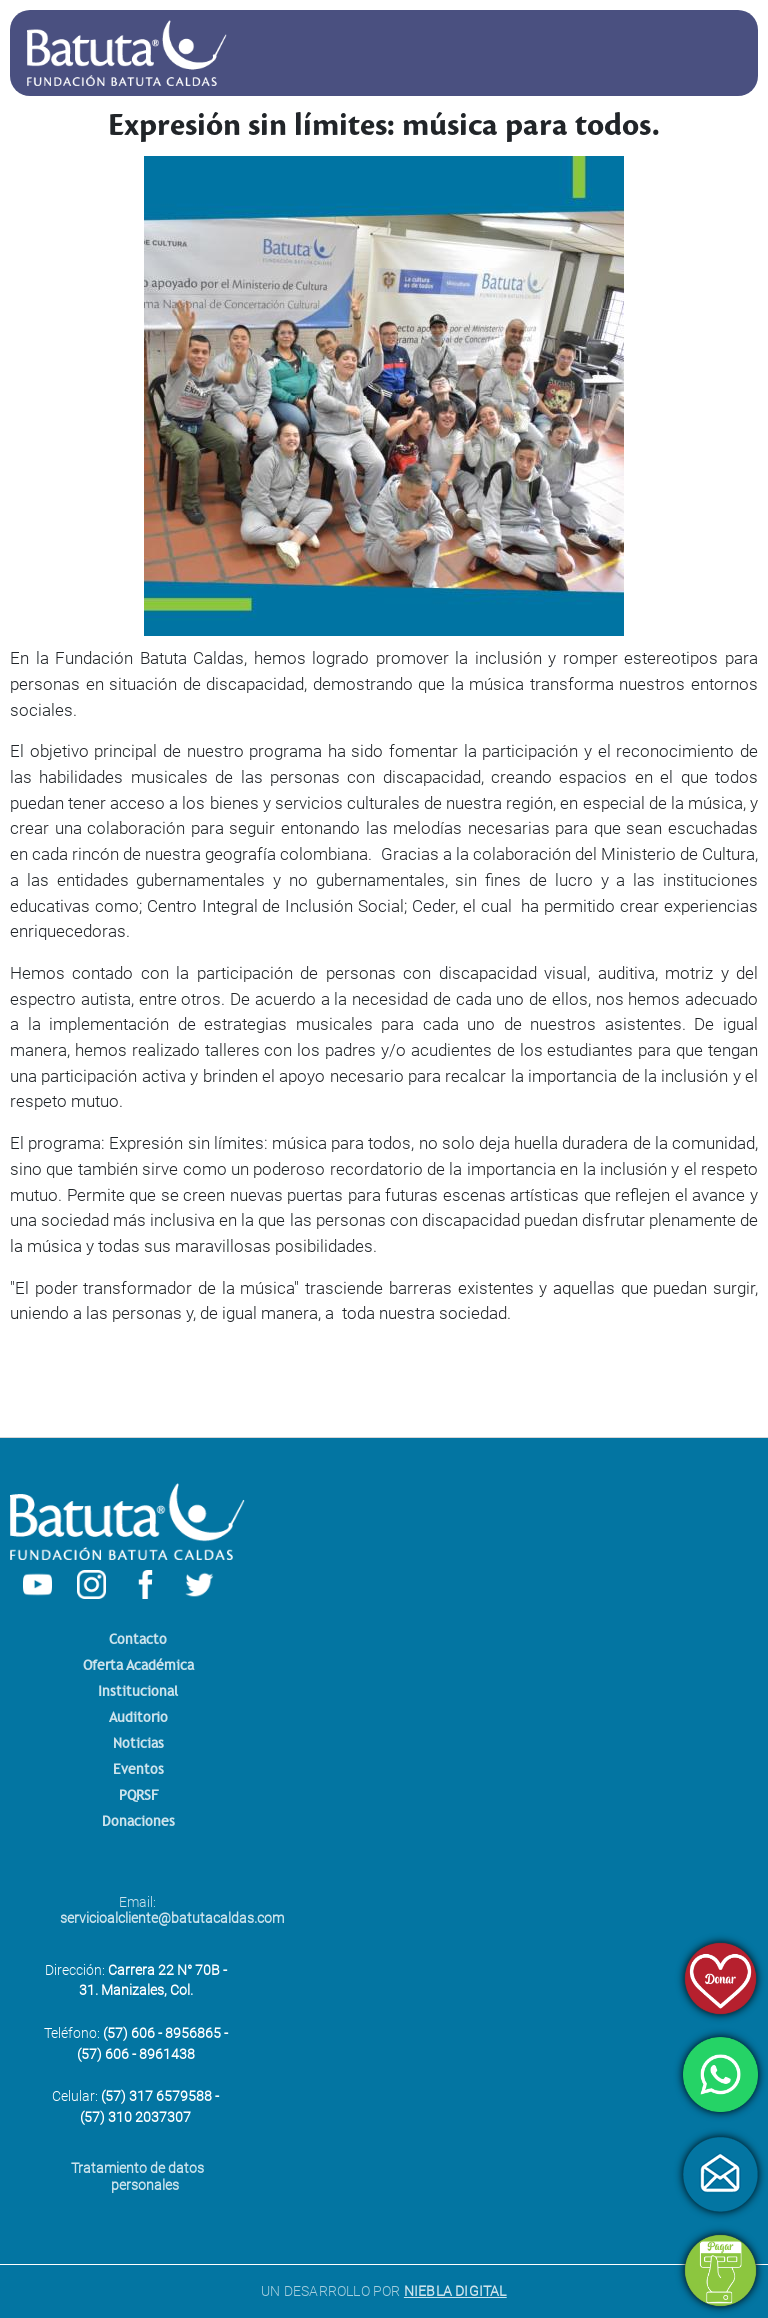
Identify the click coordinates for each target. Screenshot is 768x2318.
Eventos (138, 1769)
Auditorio (138, 1717)
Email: (145, 1910)
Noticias (138, 1743)
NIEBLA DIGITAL (455, 2291)
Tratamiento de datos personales (137, 2176)
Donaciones (138, 1821)
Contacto (138, 1639)
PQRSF (138, 1795)
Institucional (138, 1691)
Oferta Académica (138, 1665)
